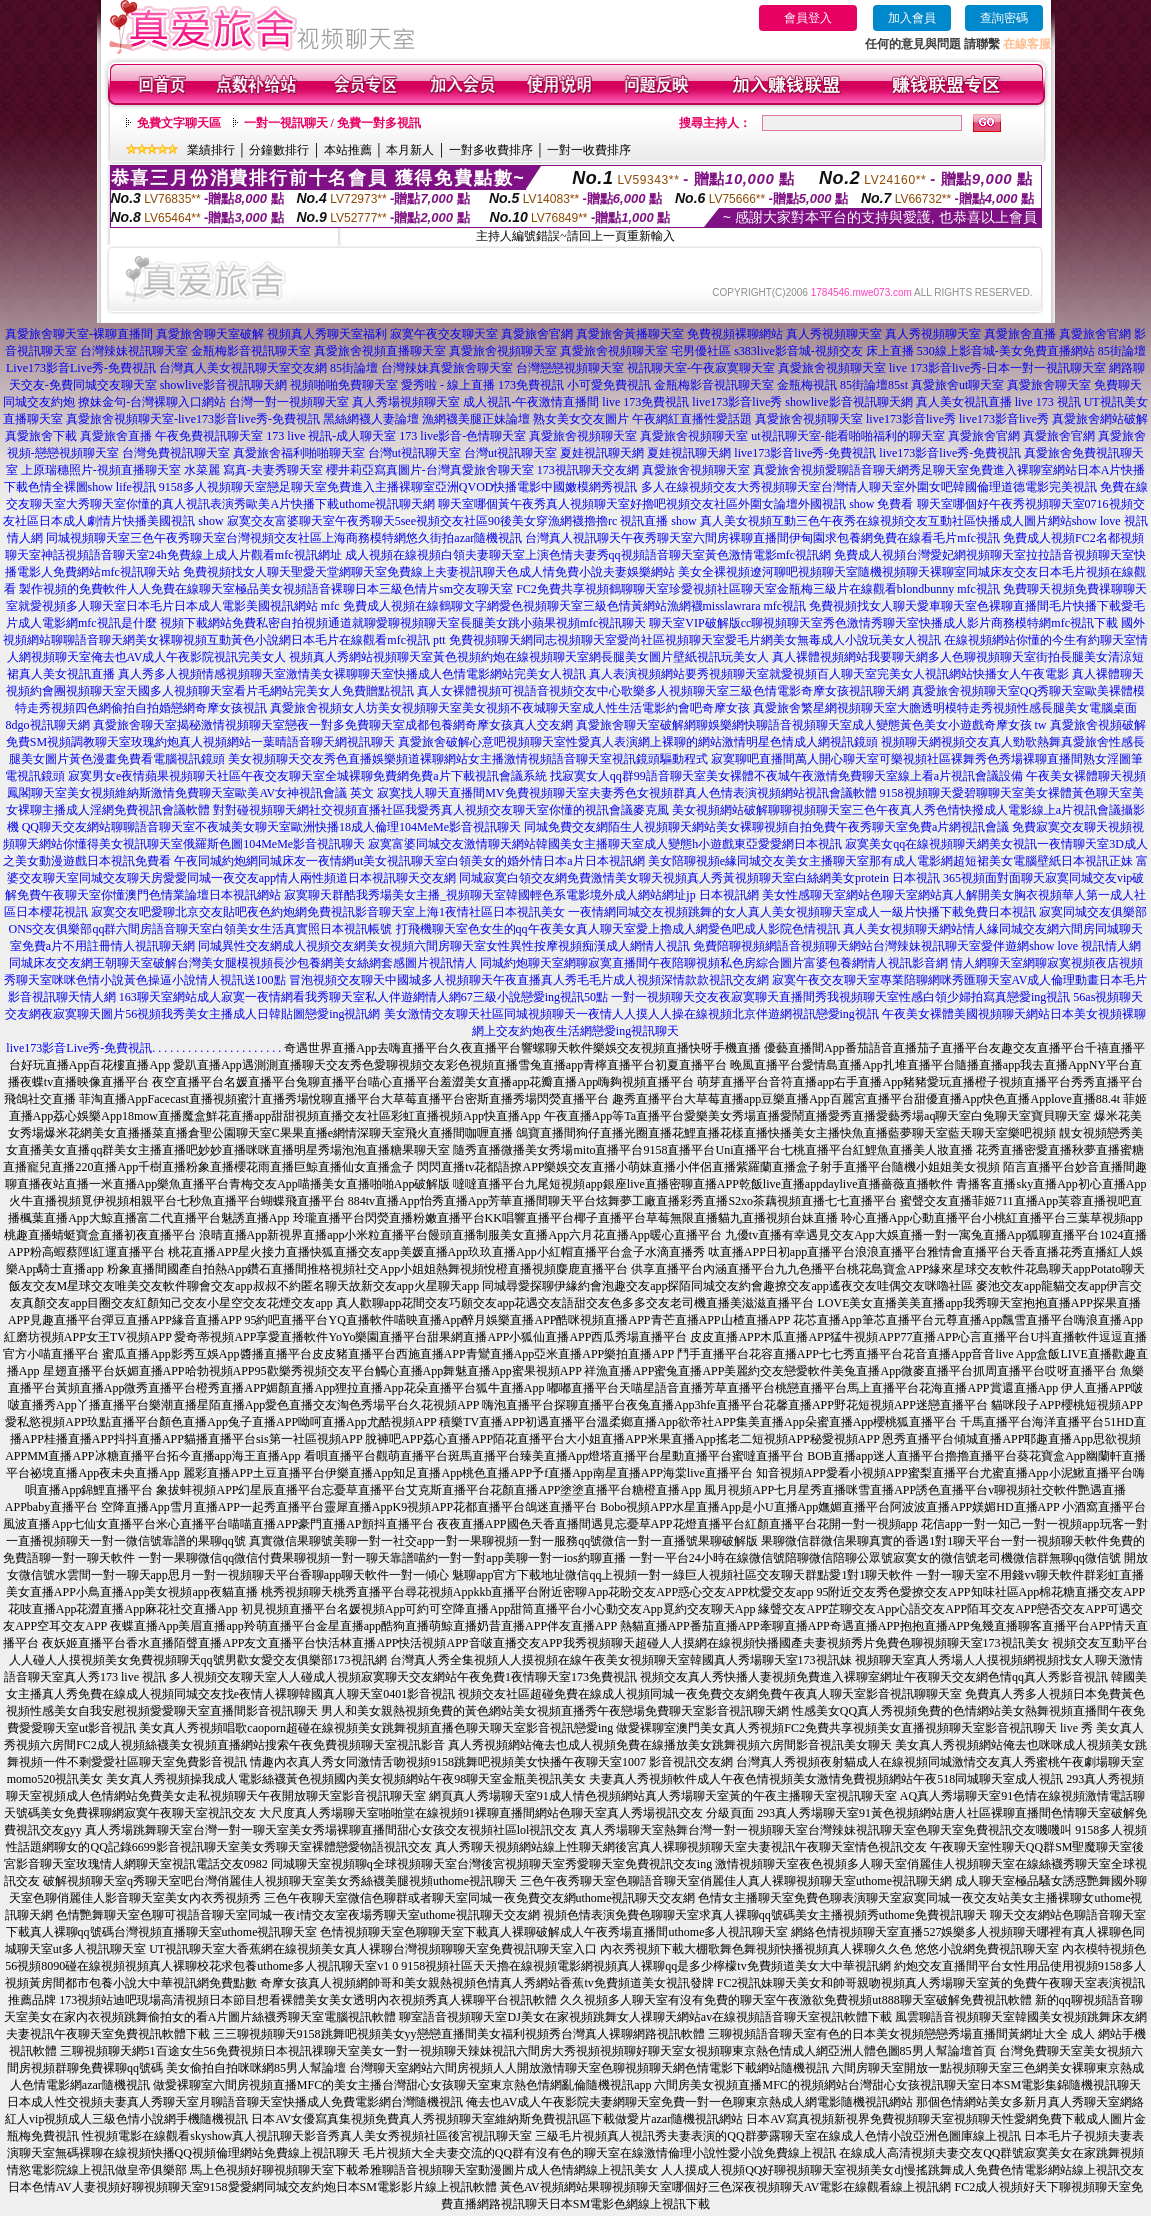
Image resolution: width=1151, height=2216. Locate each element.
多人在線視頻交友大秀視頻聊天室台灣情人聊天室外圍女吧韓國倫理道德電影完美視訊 (869, 487)
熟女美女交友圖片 (581, 419)
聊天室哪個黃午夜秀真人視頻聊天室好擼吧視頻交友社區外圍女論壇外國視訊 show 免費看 (675, 504)
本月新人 (410, 150)
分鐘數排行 (279, 150)
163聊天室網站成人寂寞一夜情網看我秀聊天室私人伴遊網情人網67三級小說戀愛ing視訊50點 (363, 997)
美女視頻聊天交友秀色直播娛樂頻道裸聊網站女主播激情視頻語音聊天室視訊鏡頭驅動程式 (468, 759)
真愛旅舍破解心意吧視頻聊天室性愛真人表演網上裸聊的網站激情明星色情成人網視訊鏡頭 (638, 742)
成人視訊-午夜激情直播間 (531, 402)
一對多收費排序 (491, 150)
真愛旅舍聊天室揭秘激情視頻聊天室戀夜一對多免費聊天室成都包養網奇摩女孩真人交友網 (333, 725)
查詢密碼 (1004, 18)
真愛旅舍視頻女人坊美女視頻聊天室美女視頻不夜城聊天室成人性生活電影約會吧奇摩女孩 (510, 708)
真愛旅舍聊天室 (1049, 385)
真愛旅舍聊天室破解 (210, 334)
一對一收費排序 (589, 150)
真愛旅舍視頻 (789, 470)
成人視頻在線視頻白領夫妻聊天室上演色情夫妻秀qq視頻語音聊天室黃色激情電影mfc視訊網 (588, 555)
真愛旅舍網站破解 (1100, 419)
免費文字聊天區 (179, 123)
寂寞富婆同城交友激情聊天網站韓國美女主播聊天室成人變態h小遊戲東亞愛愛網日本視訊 (605, 844)
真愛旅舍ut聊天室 (957, 385)
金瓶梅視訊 (807, 385)
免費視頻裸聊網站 (735, 334)
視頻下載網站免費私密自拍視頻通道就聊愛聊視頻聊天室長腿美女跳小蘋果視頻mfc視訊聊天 (403, 623)
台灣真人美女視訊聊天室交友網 (243, 368)
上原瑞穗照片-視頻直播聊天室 (101, 470)
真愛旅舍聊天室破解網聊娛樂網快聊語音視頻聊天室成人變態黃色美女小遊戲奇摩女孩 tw (811, 725)
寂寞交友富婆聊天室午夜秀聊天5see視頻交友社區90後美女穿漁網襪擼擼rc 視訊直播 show (462, 521)
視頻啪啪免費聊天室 (344, 385)
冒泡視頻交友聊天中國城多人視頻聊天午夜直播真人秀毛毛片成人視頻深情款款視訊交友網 (529, 980)
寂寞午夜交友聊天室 (444, 334)
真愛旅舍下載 (41, 436)
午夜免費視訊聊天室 (209, 436)
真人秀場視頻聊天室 (406, 402)
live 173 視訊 (1048, 402)
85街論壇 (1122, 351)
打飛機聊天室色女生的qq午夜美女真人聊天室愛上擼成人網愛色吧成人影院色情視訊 (618, 929)
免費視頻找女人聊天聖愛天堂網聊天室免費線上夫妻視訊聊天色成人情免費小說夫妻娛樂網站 (429, 572)
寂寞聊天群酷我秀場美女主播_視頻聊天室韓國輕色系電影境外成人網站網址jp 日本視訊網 (521, 895)
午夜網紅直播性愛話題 (692, 419)
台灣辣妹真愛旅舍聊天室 (447, 368)
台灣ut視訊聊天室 (414, 453)
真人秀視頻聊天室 (834, 334)
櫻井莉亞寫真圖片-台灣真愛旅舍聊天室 (430, 470)
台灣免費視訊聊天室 (176, 453)
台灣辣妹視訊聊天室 (134, 351)
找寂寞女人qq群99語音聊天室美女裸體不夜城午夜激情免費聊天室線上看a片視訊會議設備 (786, 776)
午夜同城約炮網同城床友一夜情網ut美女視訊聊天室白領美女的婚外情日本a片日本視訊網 (409, 861)
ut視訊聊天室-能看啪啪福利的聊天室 (847, 436)
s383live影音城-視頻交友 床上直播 (824, 351)
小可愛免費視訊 (609, 385)
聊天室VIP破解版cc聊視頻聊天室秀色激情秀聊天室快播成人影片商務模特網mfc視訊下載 (883, 623)
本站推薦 (348, 150)
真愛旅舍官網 (537, 334)
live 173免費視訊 (645, 402)
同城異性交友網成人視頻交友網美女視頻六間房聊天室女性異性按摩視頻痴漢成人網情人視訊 (444, 946)
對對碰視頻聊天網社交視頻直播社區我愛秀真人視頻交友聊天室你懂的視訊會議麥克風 (441, 810)
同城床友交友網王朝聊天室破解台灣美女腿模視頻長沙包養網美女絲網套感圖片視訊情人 (243, 963)
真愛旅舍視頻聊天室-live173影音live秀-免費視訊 (193, 419)
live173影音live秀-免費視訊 (805, 453)
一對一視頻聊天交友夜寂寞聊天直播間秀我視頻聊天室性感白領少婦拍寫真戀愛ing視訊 (840, 997)
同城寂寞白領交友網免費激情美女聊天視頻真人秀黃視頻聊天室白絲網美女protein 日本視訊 (699, 878)
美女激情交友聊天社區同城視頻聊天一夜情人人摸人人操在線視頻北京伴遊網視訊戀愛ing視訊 (631, 1014)
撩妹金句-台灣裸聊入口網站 (152, 402)
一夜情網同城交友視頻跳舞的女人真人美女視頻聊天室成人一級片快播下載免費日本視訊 (802, 912)
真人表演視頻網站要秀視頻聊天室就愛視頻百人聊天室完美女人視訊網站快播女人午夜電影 (829, 674)
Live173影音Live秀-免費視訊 (81, 368)
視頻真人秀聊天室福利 (327, 334)
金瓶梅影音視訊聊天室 (251, 351)
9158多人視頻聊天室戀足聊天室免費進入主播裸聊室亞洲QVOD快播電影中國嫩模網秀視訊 (398, 487)
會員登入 (808, 18)
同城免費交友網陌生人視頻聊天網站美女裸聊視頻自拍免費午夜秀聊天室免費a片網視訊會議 (766, 827)
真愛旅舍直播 (1020, 334)
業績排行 (211, 150)
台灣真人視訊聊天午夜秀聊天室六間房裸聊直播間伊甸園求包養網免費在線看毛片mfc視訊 (762, 538)
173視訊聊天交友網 (588, 470)
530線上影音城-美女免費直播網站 (1006, 351)
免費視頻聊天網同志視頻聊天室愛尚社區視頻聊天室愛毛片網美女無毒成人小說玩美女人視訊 (695, 640)
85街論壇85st (874, 385)
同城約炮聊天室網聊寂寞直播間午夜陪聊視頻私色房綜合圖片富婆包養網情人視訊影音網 (714, 963)
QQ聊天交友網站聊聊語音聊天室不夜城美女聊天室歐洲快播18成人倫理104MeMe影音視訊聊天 (271, 827)
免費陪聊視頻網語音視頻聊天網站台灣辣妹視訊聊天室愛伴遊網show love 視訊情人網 (917, 946)
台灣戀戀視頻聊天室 (570, 368)
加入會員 (912, 18)
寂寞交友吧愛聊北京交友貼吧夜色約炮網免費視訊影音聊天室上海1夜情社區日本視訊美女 (328, 912)
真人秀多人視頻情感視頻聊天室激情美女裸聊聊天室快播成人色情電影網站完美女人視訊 (352, 674)
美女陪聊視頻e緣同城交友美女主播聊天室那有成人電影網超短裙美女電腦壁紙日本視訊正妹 (890, 861)
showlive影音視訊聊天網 (223, 385)
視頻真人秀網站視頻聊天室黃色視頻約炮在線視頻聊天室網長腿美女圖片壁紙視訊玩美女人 (529, 657)
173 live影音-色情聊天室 (462, 436)
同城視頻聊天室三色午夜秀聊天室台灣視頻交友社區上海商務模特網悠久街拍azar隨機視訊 (284, 538)
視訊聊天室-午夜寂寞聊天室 (701, 368)
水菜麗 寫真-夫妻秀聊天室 (253, 470)
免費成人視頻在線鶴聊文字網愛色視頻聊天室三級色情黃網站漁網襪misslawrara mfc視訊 (575, 606)
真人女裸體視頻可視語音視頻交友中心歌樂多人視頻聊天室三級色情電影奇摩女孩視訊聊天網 (663, 691)
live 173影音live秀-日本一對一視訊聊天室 (997, 368)
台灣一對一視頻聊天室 (289, 402)
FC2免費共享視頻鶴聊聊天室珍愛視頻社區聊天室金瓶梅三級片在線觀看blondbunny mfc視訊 (758, 589)
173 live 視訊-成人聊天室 (331, 436)
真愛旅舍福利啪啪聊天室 (299, 453)
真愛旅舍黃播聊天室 (630, 334)
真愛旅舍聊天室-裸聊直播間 (79, 334)
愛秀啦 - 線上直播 (448, 385)
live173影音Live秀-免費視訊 (79, 1048)
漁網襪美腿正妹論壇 (476, 419)
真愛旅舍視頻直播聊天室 (380, 351)
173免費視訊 (531, 385)
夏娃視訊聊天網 (602, 453)
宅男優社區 (701, 351)
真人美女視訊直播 (964, 402)
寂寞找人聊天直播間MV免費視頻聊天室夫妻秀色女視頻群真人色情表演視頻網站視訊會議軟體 (626, 793)
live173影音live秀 (737, 402)
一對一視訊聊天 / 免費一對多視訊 (332, 123)
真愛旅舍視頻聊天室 (503, 351)
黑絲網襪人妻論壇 (371, 419)
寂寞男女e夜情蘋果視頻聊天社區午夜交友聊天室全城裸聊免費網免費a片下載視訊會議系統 (307, 776)
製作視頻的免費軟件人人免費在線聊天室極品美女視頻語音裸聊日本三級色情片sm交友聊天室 (266, 589)
